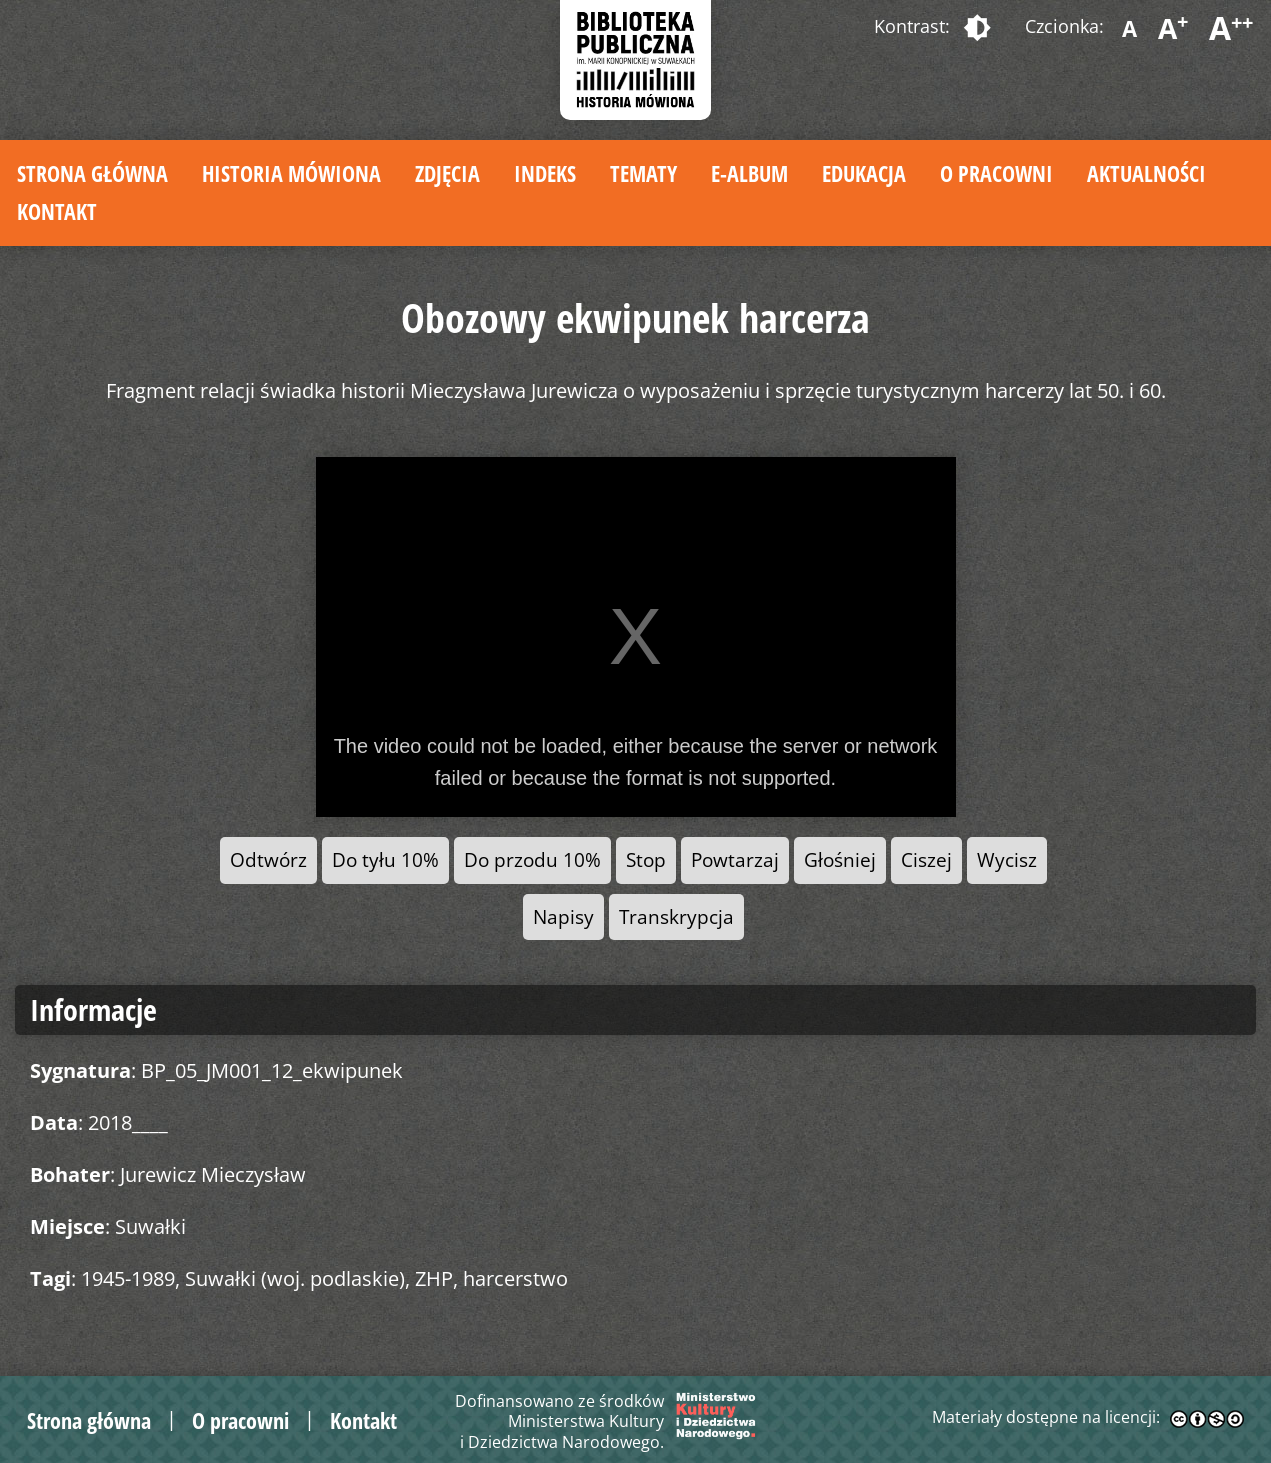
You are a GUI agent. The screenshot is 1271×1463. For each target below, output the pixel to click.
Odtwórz (268, 859)
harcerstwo (515, 1278)
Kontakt (57, 211)
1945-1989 (128, 1278)
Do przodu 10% (532, 859)
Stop (646, 859)
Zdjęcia (447, 173)
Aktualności (1146, 173)
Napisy (563, 916)
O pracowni (996, 173)
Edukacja (864, 173)
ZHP (434, 1278)
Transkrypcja (676, 916)
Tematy (643, 173)
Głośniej (840, 859)
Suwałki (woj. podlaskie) (295, 1278)
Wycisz (1007, 859)
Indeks (545, 173)
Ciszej (926, 859)
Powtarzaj (735, 859)
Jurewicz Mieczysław (213, 1174)
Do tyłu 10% (385, 859)
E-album (749, 173)
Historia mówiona (291, 173)
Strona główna (92, 173)
